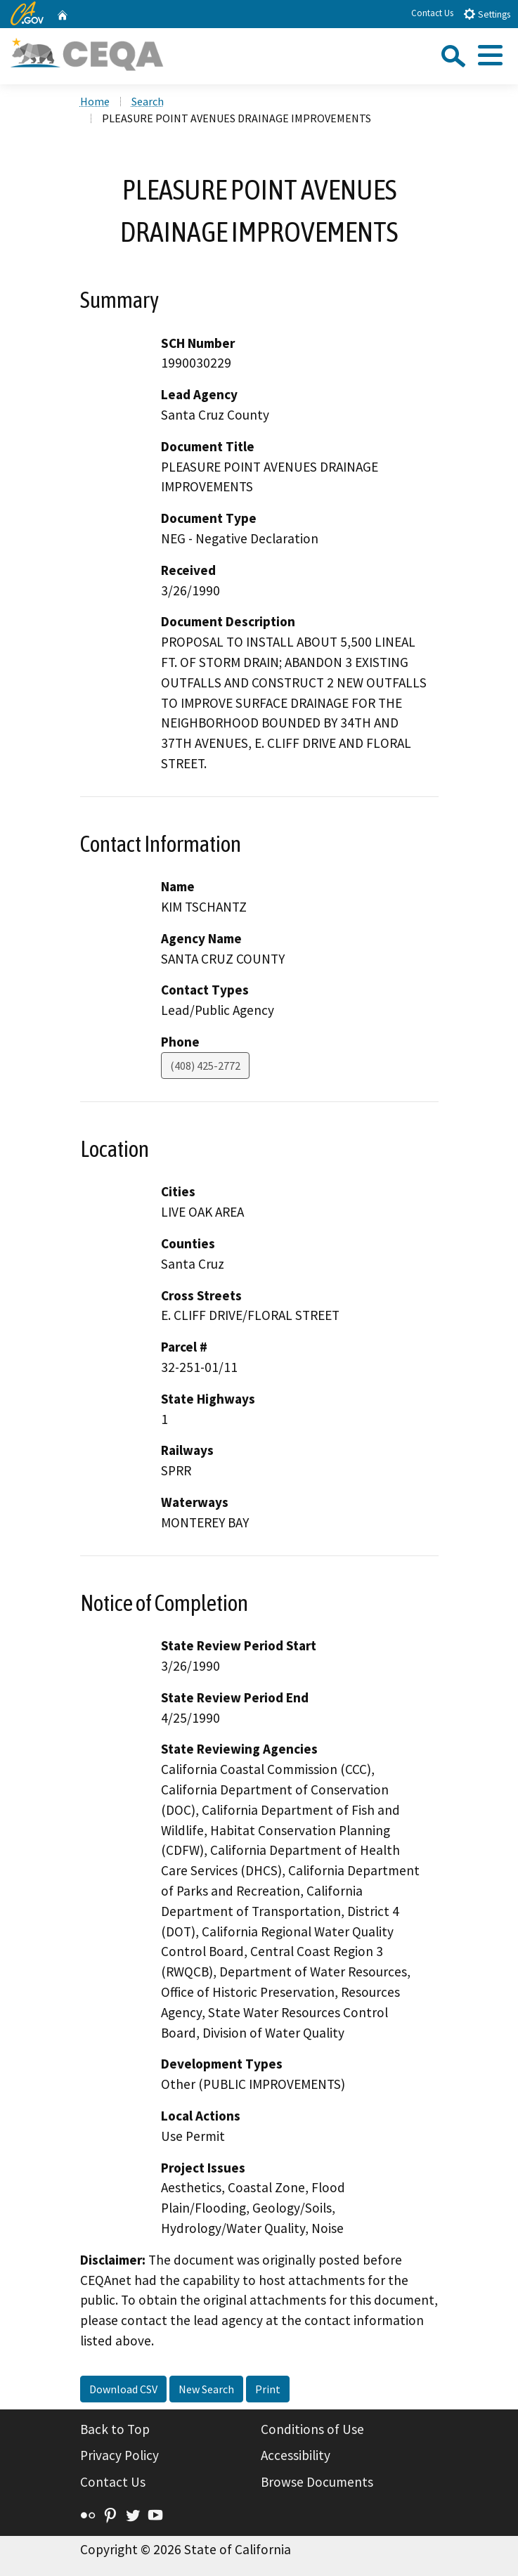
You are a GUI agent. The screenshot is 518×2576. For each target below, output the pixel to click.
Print (267, 2389)
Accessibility (295, 2455)
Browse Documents (317, 2481)
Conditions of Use (312, 2429)
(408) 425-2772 (205, 1066)
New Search (206, 2389)
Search (147, 101)
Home (95, 101)
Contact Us (432, 13)
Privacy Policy (119, 2455)
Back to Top (115, 2429)
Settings (486, 13)
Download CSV (123, 2389)
